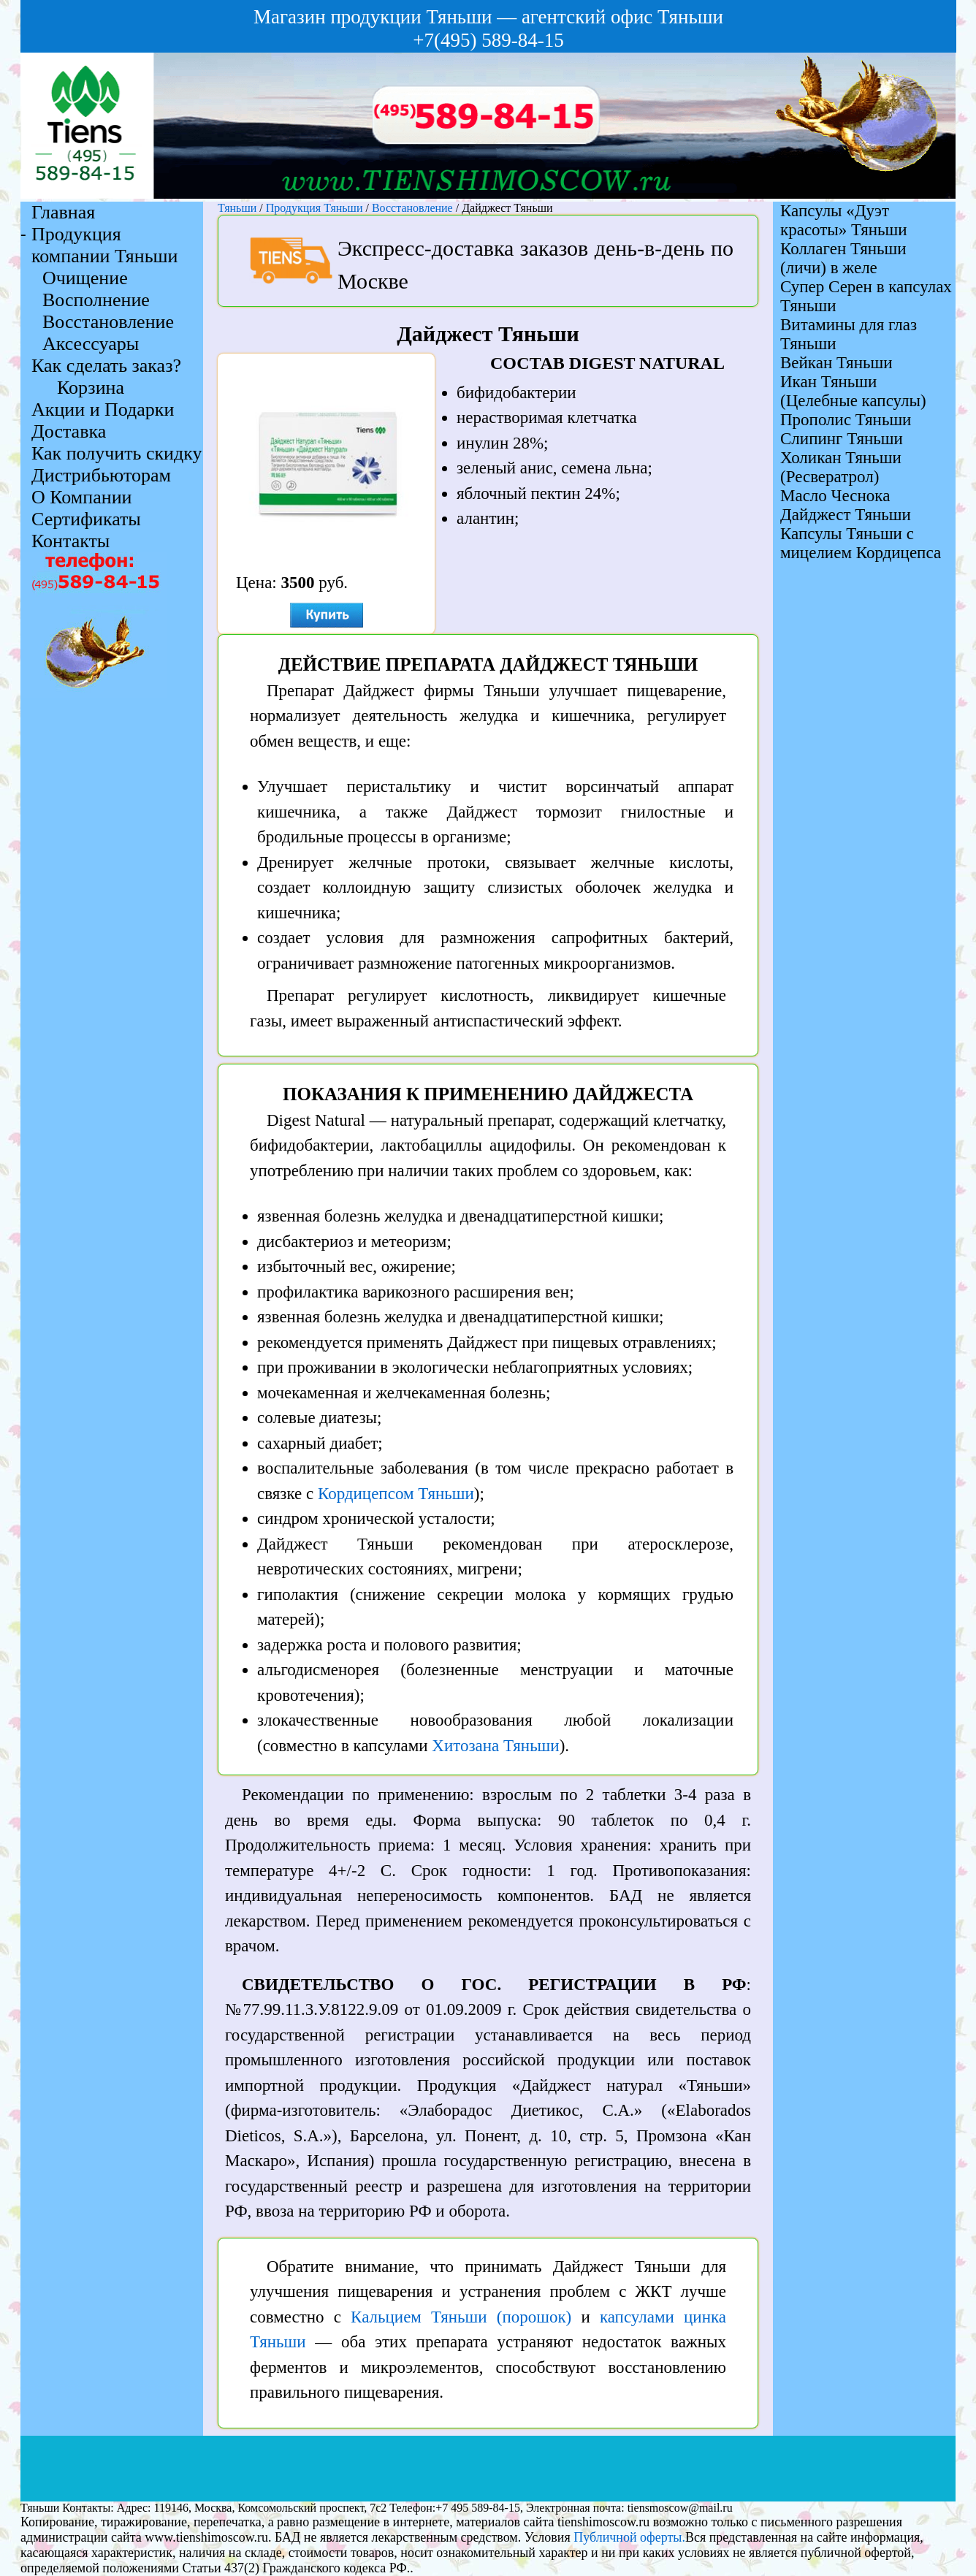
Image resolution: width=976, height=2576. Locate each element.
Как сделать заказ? (106, 365)
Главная (63, 212)
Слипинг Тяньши (841, 439)
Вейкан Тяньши (836, 363)
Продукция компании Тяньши (104, 245)
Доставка (68, 431)
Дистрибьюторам (101, 475)
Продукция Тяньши (314, 208)
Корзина (90, 387)
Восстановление (414, 208)
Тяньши (237, 208)
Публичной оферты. (629, 2537)
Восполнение (96, 299)
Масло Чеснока (835, 496)
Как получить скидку (116, 453)
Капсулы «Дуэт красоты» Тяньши (843, 220)
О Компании (81, 497)
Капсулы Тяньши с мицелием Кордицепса (860, 543)
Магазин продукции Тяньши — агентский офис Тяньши (488, 17)
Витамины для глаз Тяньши (848, 334)
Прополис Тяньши (845, 420)
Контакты (70, 541)
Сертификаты (86, 519)
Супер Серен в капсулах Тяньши (866, 296)
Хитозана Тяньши (495, 1746)
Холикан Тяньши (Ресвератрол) (840, 467)
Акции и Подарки (102, 409)
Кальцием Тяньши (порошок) (461, 2317)
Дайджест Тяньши (845, 515)
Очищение (85, 278)
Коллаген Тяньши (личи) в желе (843, 258)
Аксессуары (90, 343)
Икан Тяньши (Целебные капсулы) (853, 391)
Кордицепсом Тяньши (396, 1494)
